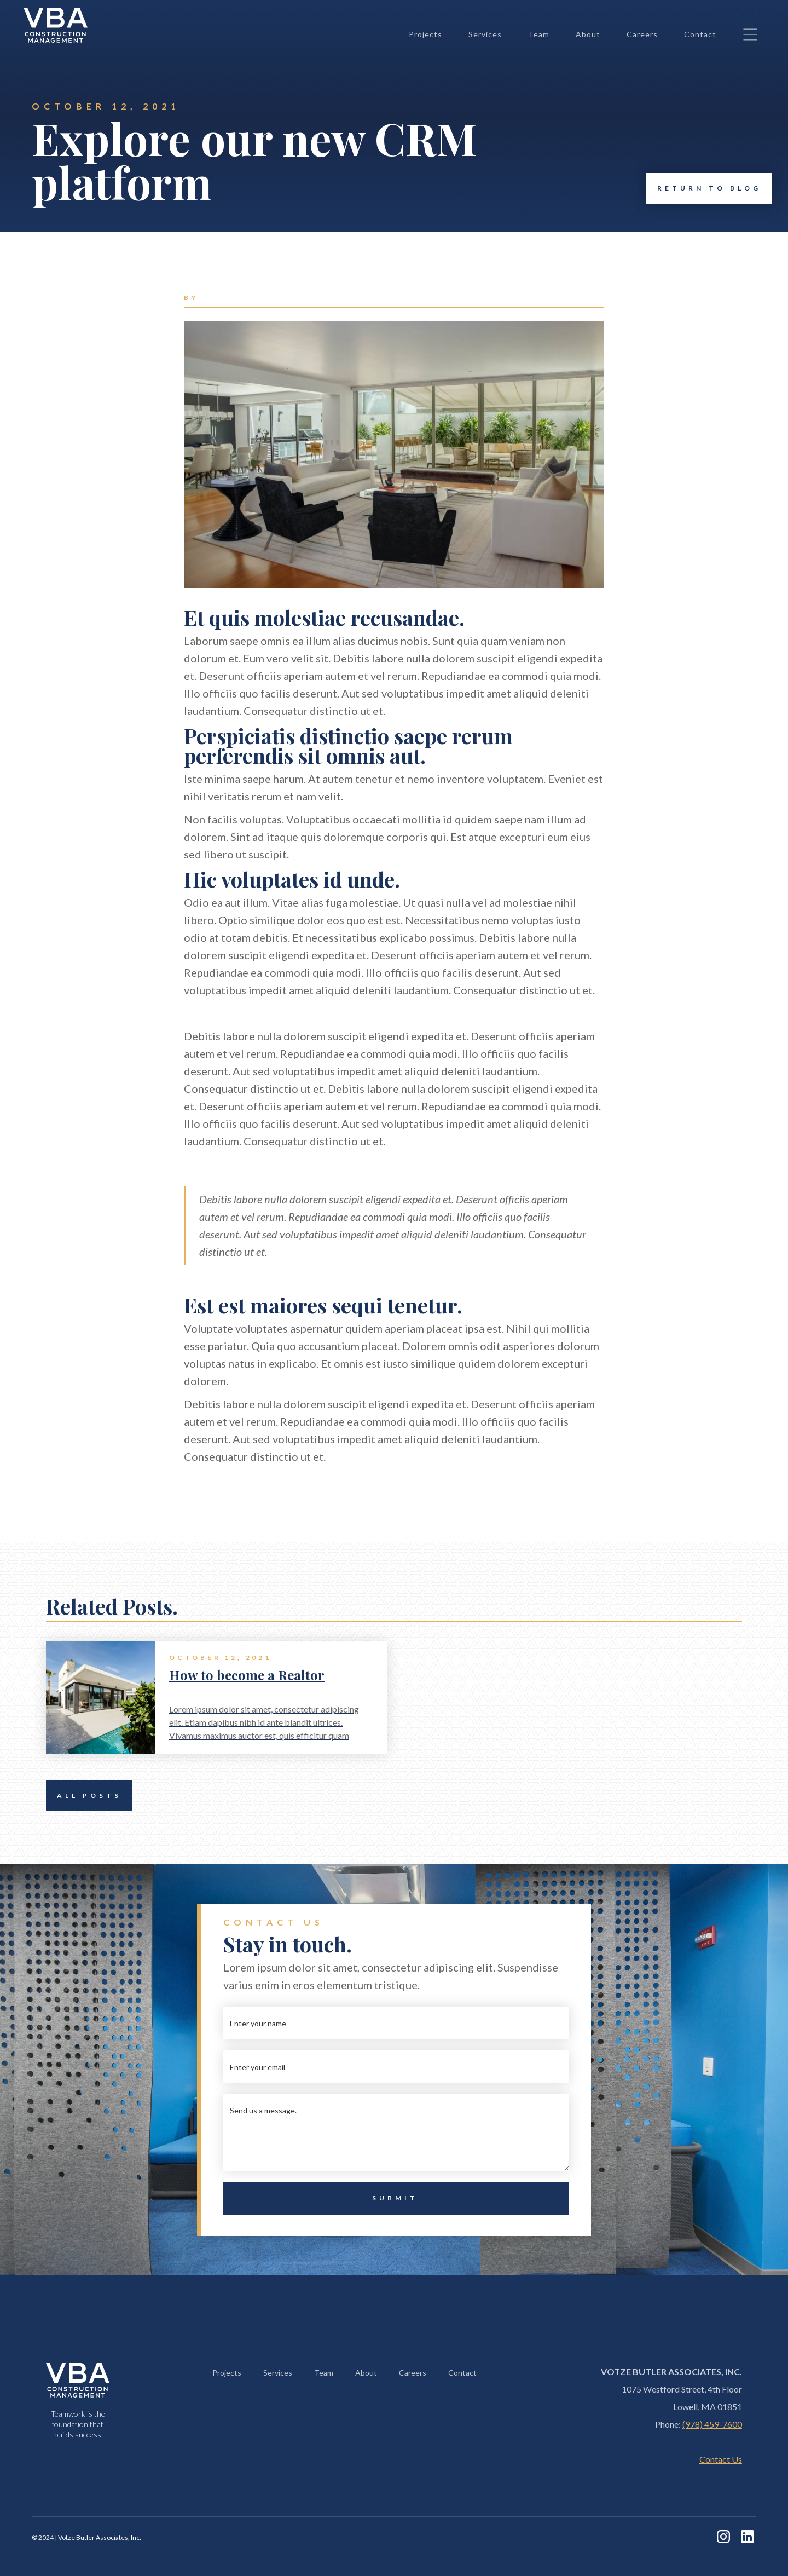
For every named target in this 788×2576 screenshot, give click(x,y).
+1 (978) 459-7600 (675, 12)
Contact (700, 34)
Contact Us (720, 2459)
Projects (425, 34)
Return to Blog (703, 188)
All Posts (83, 1795)
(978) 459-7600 (712, 2424)
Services (485, 34)
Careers (642, 34)
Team (538, 34)
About (588, 34)
